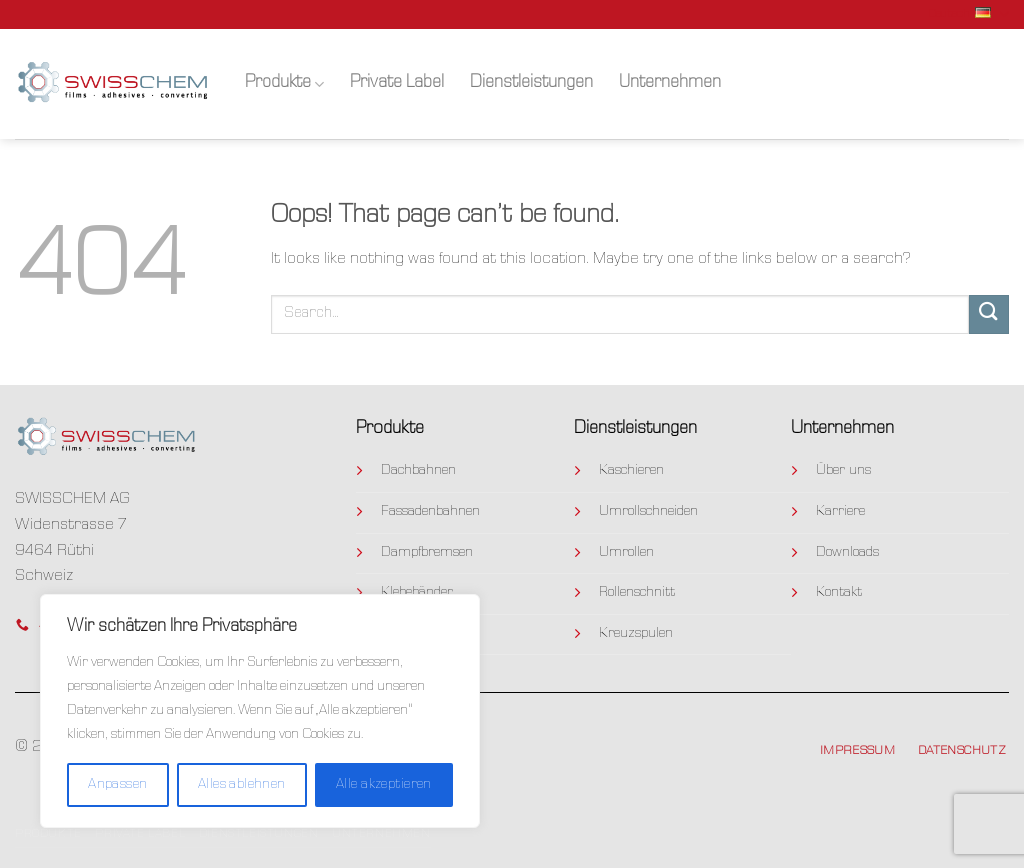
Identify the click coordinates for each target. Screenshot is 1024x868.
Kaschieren (631, 471)
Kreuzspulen (636, 634)
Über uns (843, 471)
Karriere (840, 512)
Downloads (847, 553)
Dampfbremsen (427, 553)
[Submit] (989, 314)
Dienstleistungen (531, 83)
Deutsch (968, 14)
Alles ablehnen (242, 785)
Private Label (397, 83)
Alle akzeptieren (384, 785)
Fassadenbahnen (430, 512)
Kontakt (839, 593)
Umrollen (626, 553)
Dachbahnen (418, 471)
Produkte (284, 84)
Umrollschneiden (648, 512)
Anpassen (117, 785)
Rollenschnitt (637, 593)
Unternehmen (670, 83)
